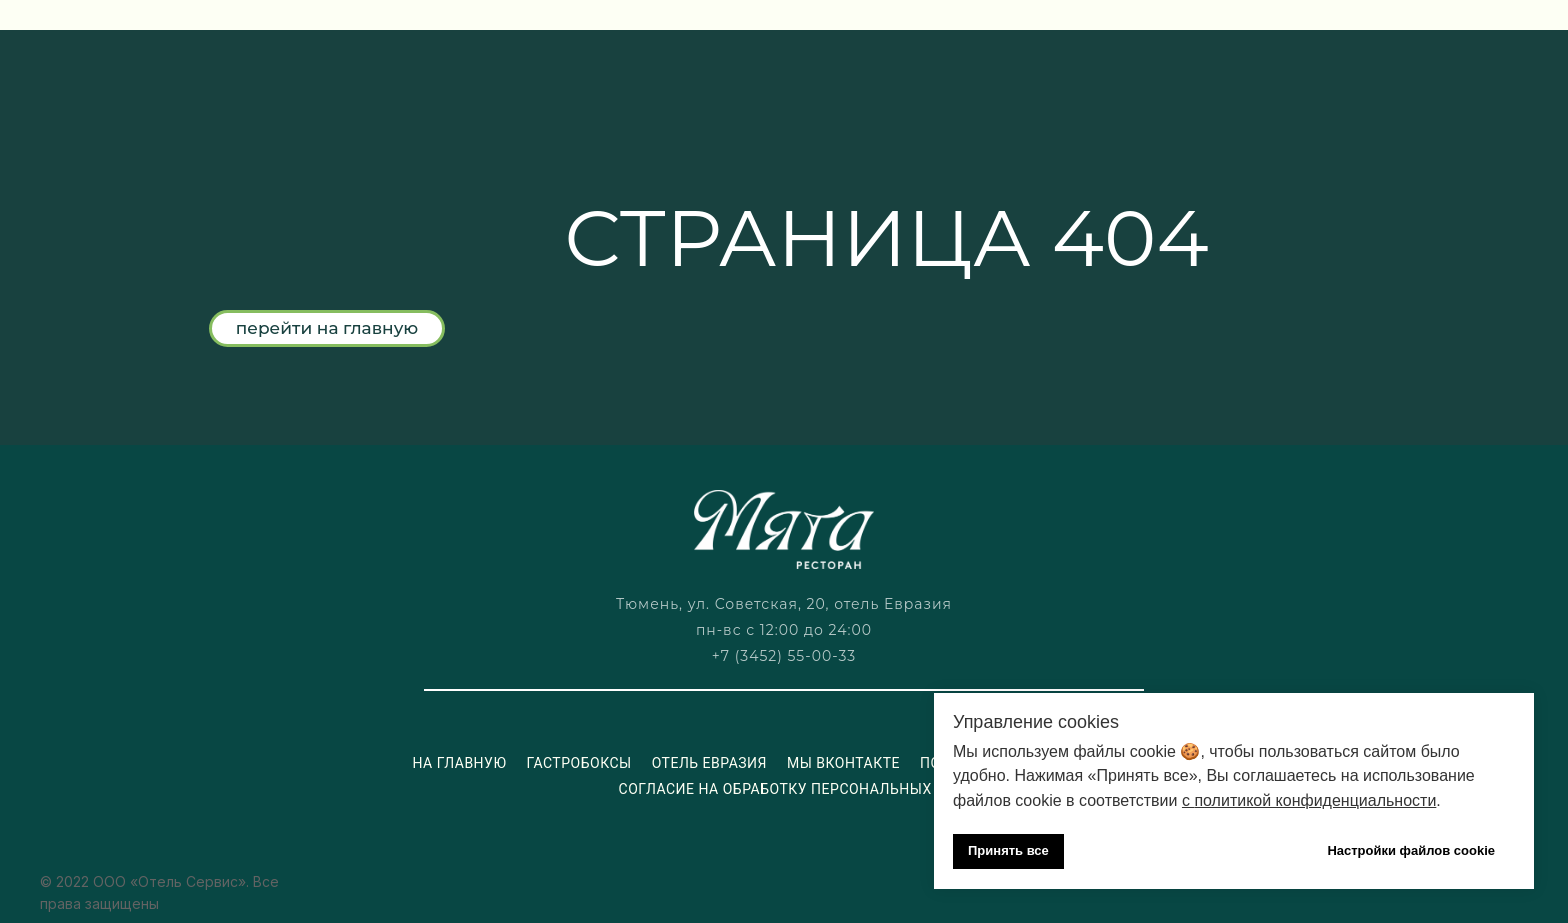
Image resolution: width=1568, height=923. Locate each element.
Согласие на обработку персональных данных (809, 789)
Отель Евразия (709, 763)
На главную (459, 763)
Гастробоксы (578, 763)
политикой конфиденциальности (1315, 800)
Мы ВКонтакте (843, 763)
